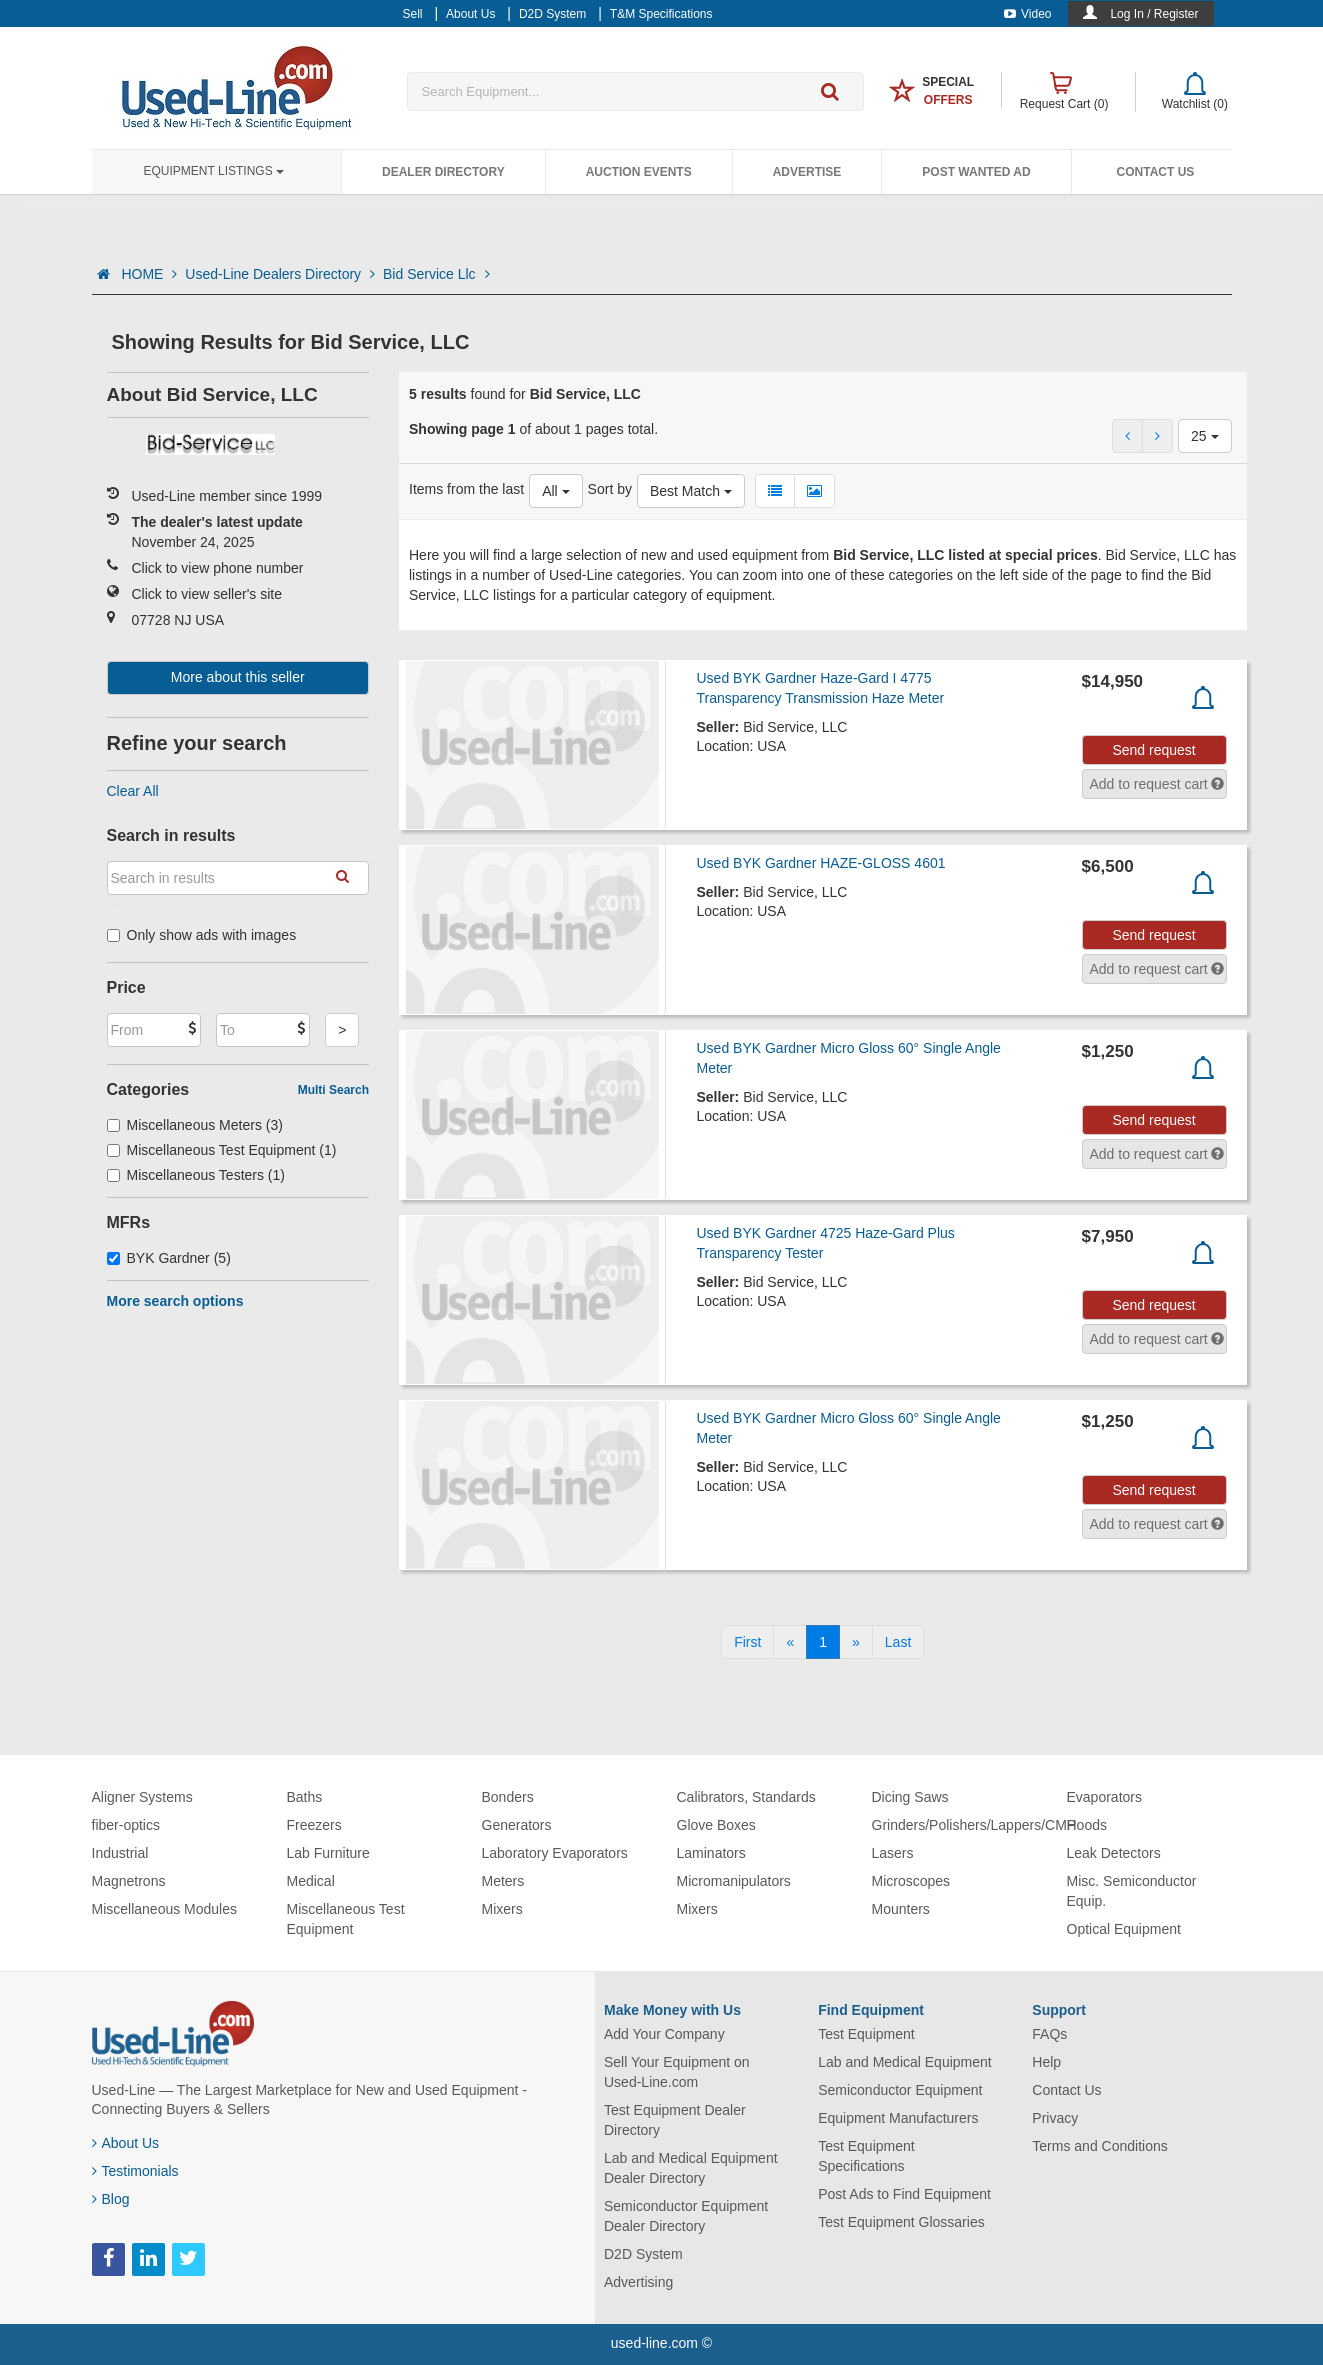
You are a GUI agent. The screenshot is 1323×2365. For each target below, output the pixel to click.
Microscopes (911, 1881)
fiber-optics (126, 1825)
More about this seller (238, 677)
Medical (311, 1881)
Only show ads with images (202, 935)
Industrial (120, 1853)
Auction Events (639, 172)
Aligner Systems (142, 1797)
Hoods (1087, 1825)
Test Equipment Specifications (866, 2156)
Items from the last (466, 489)
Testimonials (135, 2171)
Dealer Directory (443, 172)
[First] (747, 1642)
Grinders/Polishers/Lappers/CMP (974, 1825)
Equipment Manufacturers (898, 2118)
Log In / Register (1154, 14)
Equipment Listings (214, 171)
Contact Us (1156, 172)
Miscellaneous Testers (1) (196, 1175)
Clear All (133, 791)
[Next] (856, 1642)
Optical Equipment (1124, 1929)
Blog (111, 2199)
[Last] (898, 1642)
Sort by (610, 489)
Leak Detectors (1114, 1853)
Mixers (502, 1909)
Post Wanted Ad (976, 172)
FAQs (1049, 2034)
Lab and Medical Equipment (905, 2062)
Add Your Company (664, 2034)
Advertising (638, 2282)
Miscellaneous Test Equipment (346, 1919)
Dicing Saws (910, 1797)
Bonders (508, 1797)
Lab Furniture (328, 1853)
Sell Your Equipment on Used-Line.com (677, 2072)
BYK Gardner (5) (169, 1258)
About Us (126, 2143)
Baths (305, 1797)
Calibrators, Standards (746, 1797)
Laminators (711, 1853)
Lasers (893, 1853)
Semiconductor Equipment (900, 2090)
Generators (517, 1825)
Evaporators (1104, 1797)
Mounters (901, 1909)
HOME (149, 274)
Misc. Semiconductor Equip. (1132, 1891)
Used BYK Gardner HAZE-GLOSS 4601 (820, 863)
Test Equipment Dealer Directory (675, 2120)
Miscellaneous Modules (165, 1909)
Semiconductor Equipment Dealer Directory (686, 2216)
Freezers (314, 1825)
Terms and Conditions (1099, 2146)
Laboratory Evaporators (555, 1853)
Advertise (807, 172)
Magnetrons (129, 1881)
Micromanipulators (734, 1881)
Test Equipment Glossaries (901, 2222)
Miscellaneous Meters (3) (195, 1125)
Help (1046, 2062)
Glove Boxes (716, 1825)
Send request (1153, 750)
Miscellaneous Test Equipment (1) (222, 1150)
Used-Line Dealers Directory (280, 274)
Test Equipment (866, 2034)
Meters (503, 1881)
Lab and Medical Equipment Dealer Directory (691, 2168)
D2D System (643, 2254)
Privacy (1055, 2118)
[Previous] (790, 1642)
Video (1027, 14)
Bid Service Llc (436, 274)
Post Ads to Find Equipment (904, 2194)
